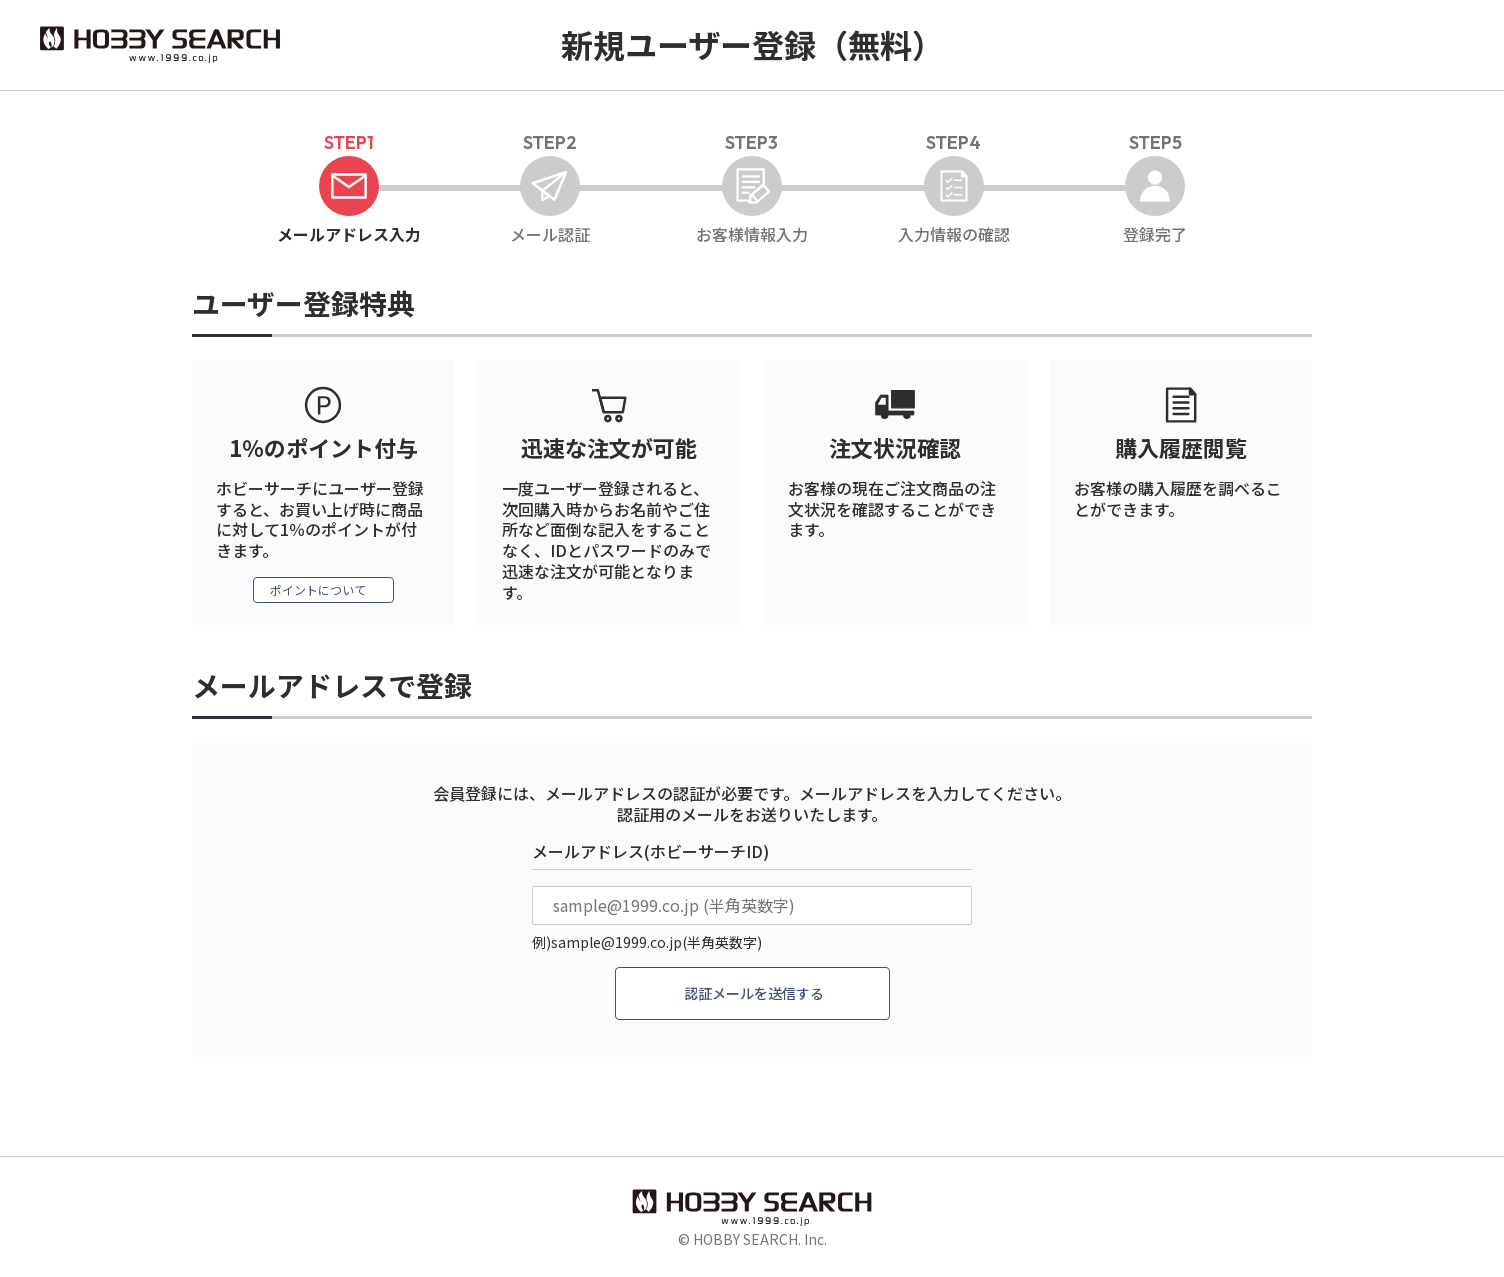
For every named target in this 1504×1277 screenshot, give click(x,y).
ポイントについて (318, 591)
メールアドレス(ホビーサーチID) (650, 853)
